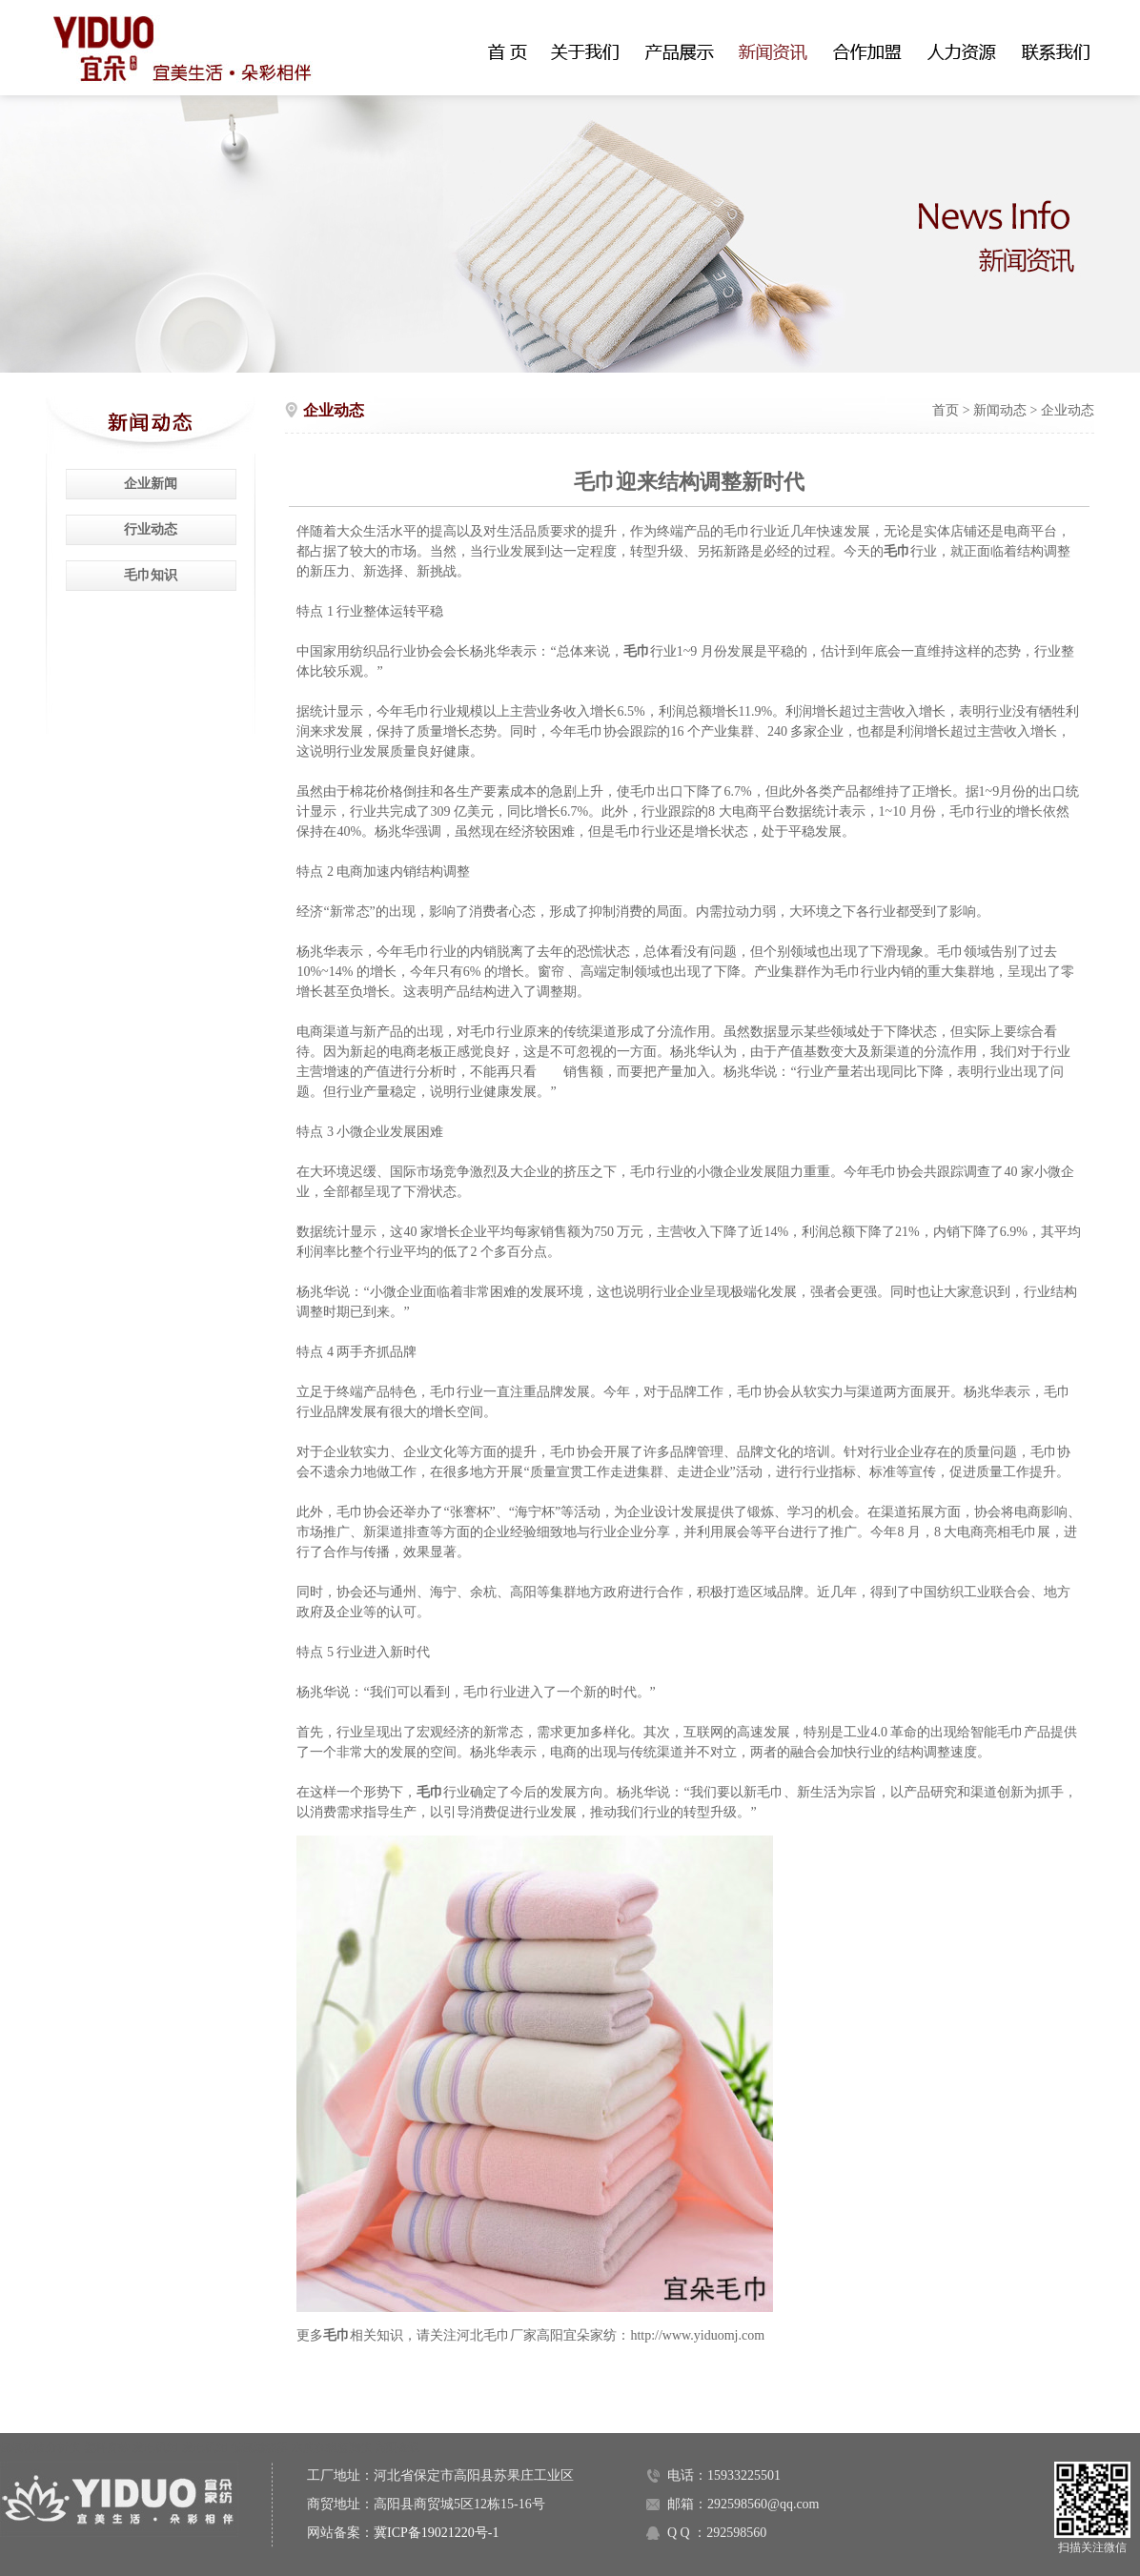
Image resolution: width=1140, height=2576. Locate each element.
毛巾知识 (150, 575)
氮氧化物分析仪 (40, 2447)
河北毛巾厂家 (497, 2335)
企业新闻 (150, 484)
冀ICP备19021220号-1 (436, 2532)
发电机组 (155, 2447)
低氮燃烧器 (259, 2447)
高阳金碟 (397, 2447)
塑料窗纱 (107, 2447)
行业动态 (150, 529)
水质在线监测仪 (332, 2447)
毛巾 (336, 2335)
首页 (945, 410)
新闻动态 (1000, 410)
